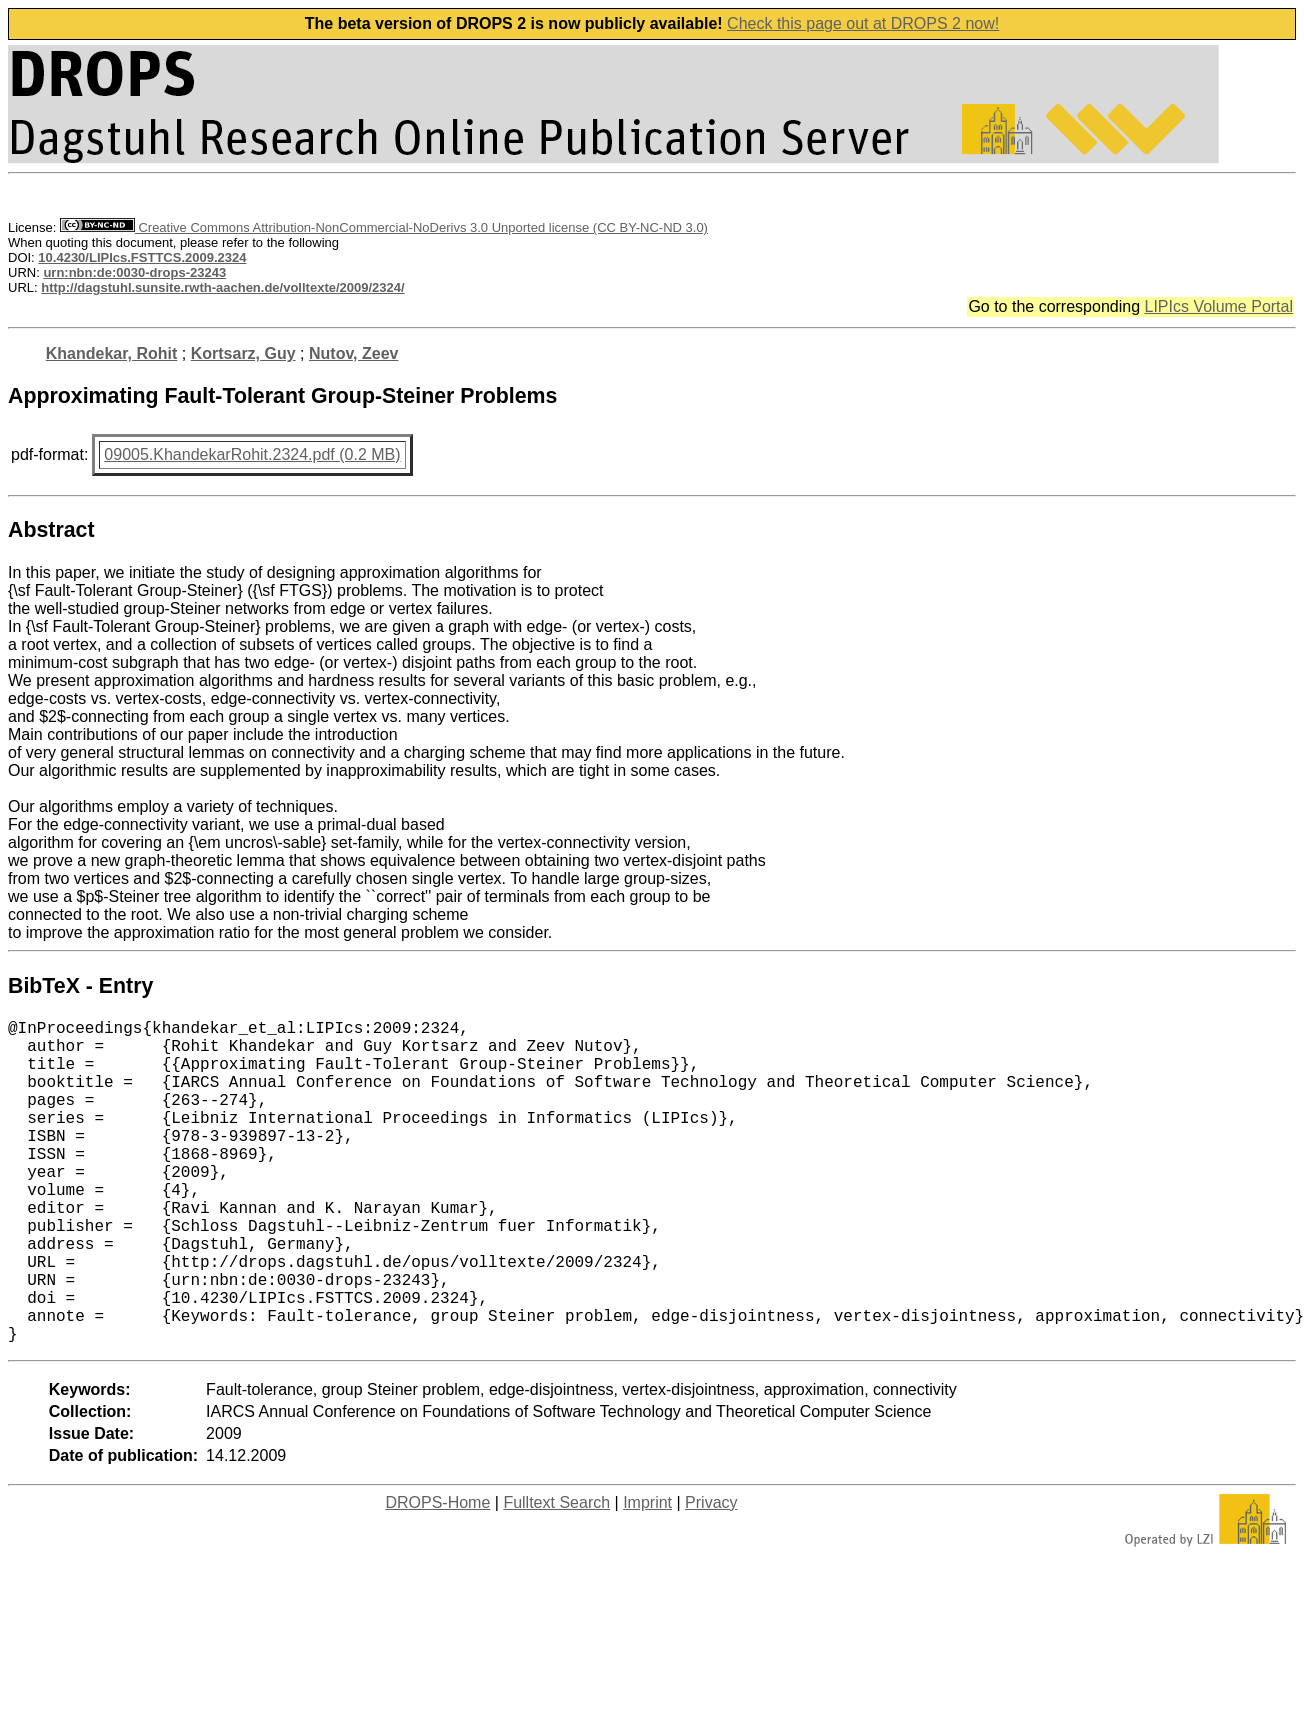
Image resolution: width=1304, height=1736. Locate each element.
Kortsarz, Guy (243, 353)
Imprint (647, 1574)
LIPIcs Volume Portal (1218, 306)
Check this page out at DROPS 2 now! (863, 23)
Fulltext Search (556, 1574)
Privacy (711, 1574)
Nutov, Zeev (354, 353)
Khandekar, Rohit (112, 353)
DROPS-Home (437, 1574)
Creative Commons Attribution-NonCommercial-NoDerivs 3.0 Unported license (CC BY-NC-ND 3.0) (384, 227)
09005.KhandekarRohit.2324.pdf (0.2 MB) (252, 454)
